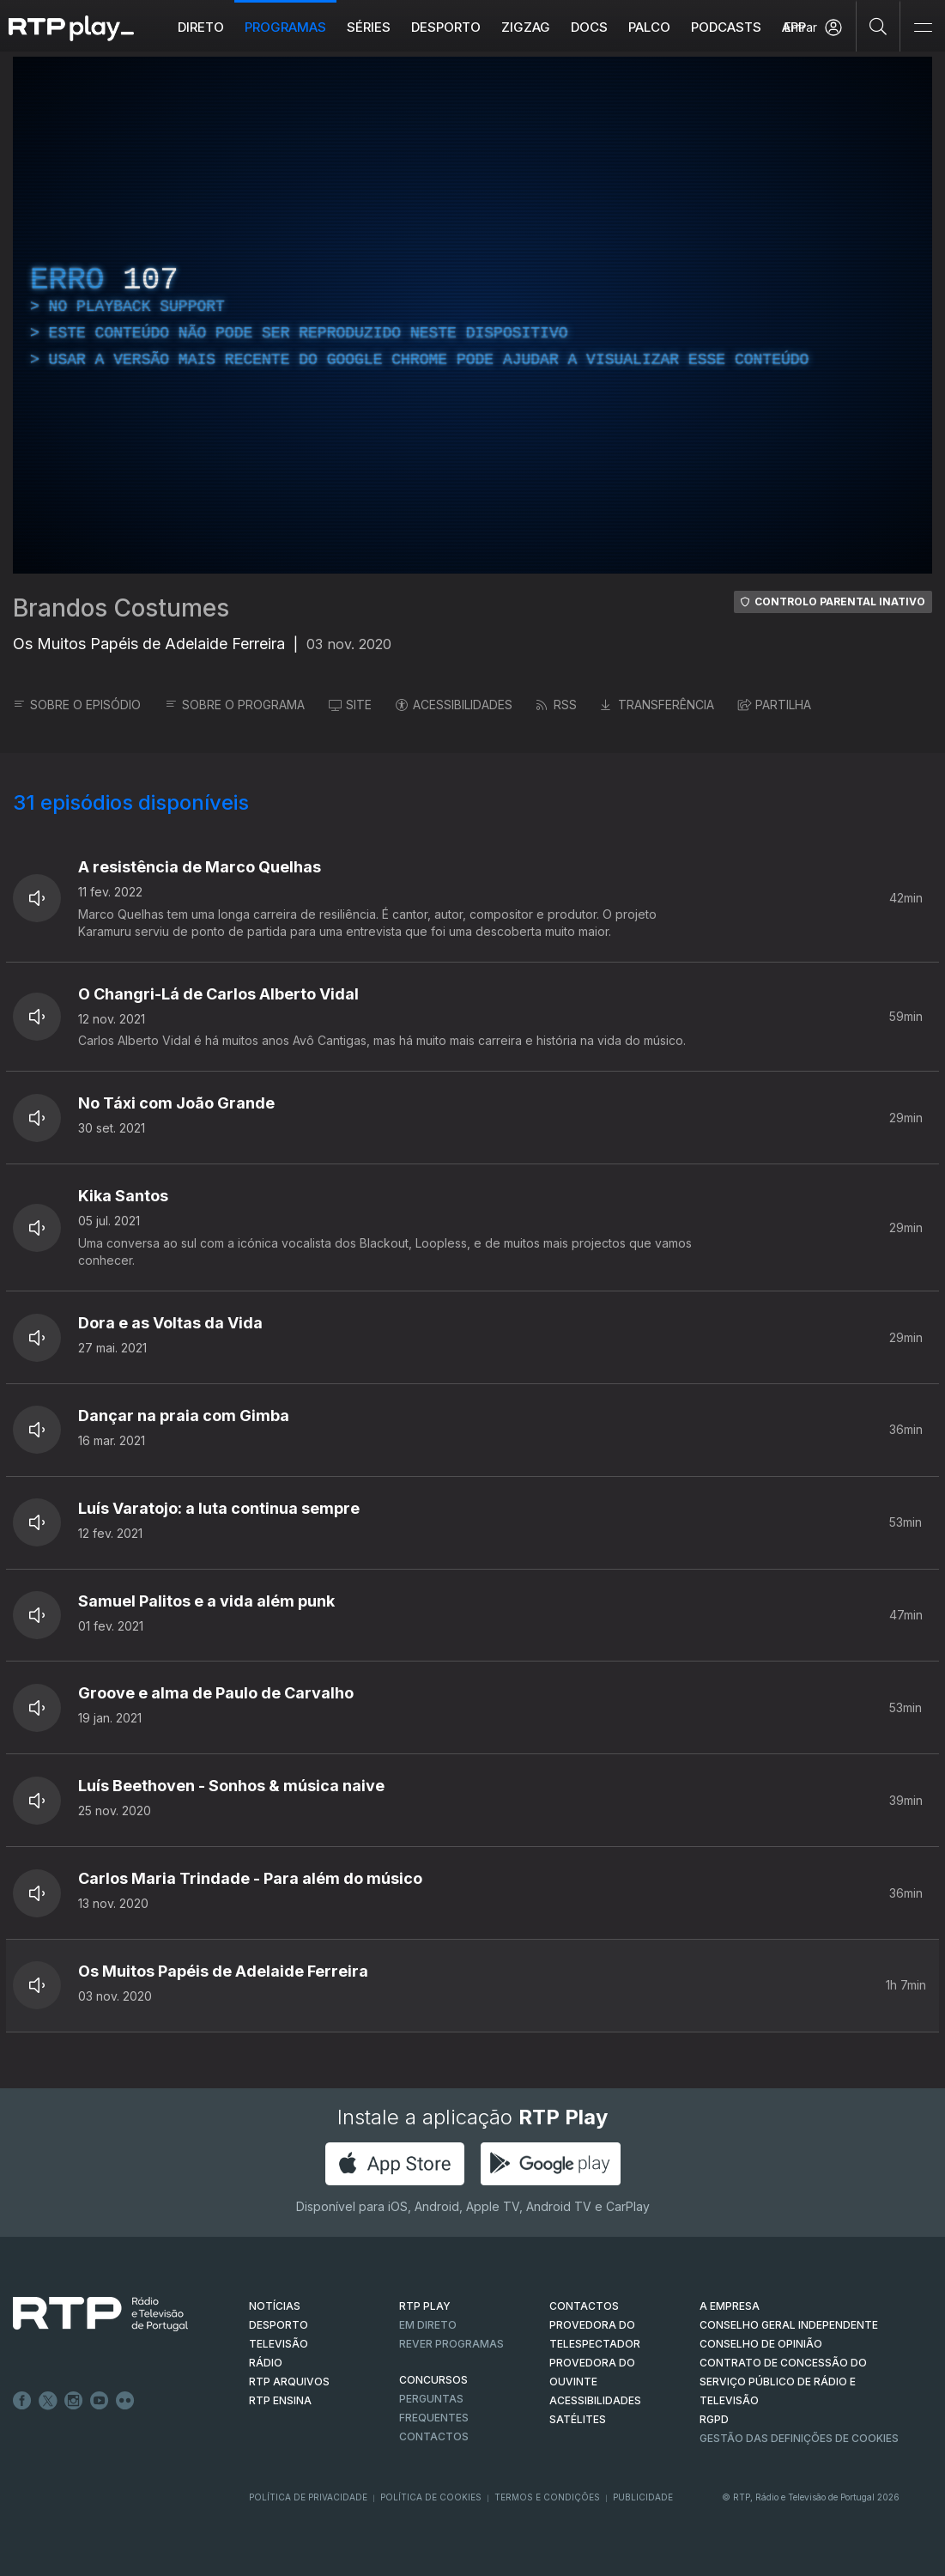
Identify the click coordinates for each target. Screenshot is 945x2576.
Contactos (434, 2436)
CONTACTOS (584, 2306)
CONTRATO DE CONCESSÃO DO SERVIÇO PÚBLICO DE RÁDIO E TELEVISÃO (783, 2381)
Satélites (577, 2419)
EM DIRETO (428, 2324)
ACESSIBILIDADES (454, 704)
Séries (369, 27)
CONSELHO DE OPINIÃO (761, 2343)
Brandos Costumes (121, 608)
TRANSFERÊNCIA (657, 704)
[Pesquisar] (878, 26)
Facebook (22, 2400)
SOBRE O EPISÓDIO (77, 704)
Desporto (446, 27)
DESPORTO (278, 2324)
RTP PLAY (425, 2306)
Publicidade (643, 2497)
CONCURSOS (433, 2379)
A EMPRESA (730, 2306)
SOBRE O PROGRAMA (235, 704)
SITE (350, 704)
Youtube (99, 2400)
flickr (125, 2400)
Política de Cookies (431, 2497)
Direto (201, 27)
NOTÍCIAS (274, 2306)
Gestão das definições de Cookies (799, 2438)
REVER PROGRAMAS (451, 2343)
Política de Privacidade (308, 2497)
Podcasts (726, 27)
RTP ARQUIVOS (289, 2381)
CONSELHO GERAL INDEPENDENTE (789, 2324)
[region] (472, 315)
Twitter (48, 2400)
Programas (285, 27)
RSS (556, 704)
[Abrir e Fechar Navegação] (922, 28)
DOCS (589, 27)
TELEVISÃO (278, 2343)
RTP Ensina (280, 2400)
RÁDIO (265, 2362)
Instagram (73, 2400)
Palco (649, 27)
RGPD (714, 2419)
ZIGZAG (525, 27)
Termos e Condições (547, 2497)
